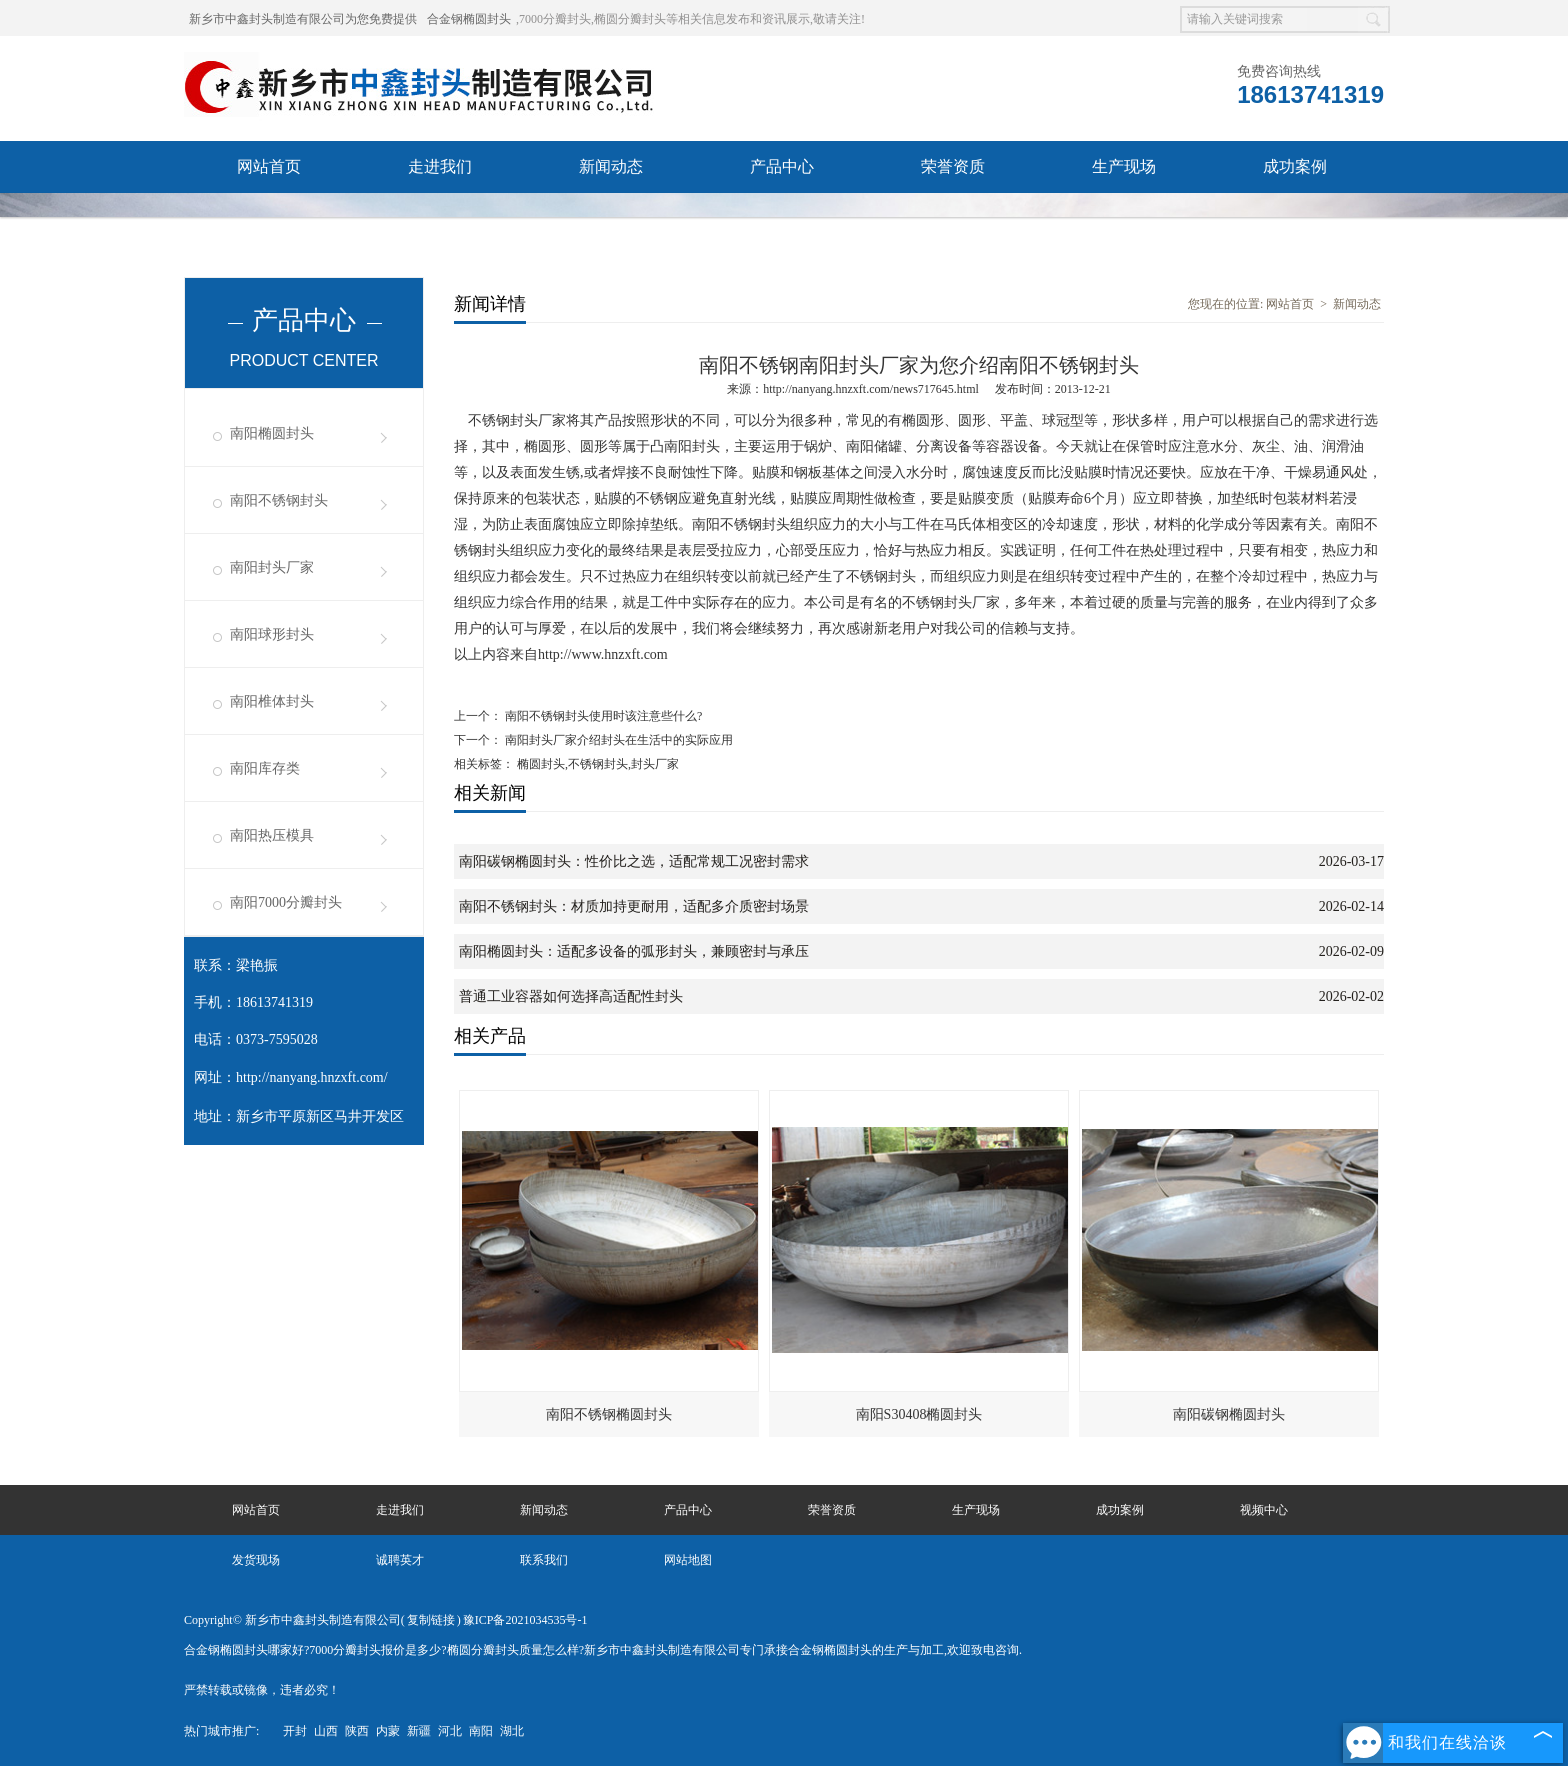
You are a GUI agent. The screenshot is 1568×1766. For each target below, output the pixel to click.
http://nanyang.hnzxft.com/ (312, 1077)
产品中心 (782, 166)
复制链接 (431, 1620)
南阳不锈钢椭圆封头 (609, 1414)
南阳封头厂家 (272, 567)
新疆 (419, 1731)
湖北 (512, 1731)
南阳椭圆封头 (272, 433)
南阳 (481, 1731)
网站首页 (269, 166)
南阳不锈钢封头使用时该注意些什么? (602, 716)
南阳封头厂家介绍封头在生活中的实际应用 (617, 740)
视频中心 (269, 218)
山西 (326, 1731)
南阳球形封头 (272, 634)
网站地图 (688, 1560)
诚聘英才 (611, 218)
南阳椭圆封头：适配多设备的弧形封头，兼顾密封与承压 (634, 951)
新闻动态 (611, 166)
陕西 (357, 1731)
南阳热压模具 (272, 835)
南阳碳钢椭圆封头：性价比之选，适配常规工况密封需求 (634, 861)
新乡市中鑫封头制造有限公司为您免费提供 (303, 19)
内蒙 (388, 1731)
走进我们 (440, 166)
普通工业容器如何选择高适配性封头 (571, 996)
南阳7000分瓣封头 (286, 902)
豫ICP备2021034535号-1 (525, 1620)
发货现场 (440, 218)
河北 (450, 1731)
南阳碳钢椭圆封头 (1229, 1414)
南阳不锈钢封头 (279, 500)
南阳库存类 (265, 768)
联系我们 (782, 218)
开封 (295, 1731)
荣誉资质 (953, 166)
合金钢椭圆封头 (469, 19)
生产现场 (1124, 166)
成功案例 (1295, 166)
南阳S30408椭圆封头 (919, 1414)
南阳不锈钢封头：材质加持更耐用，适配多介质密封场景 (634, 906)
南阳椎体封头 (272, 701)
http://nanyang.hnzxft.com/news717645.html (871, 389)
